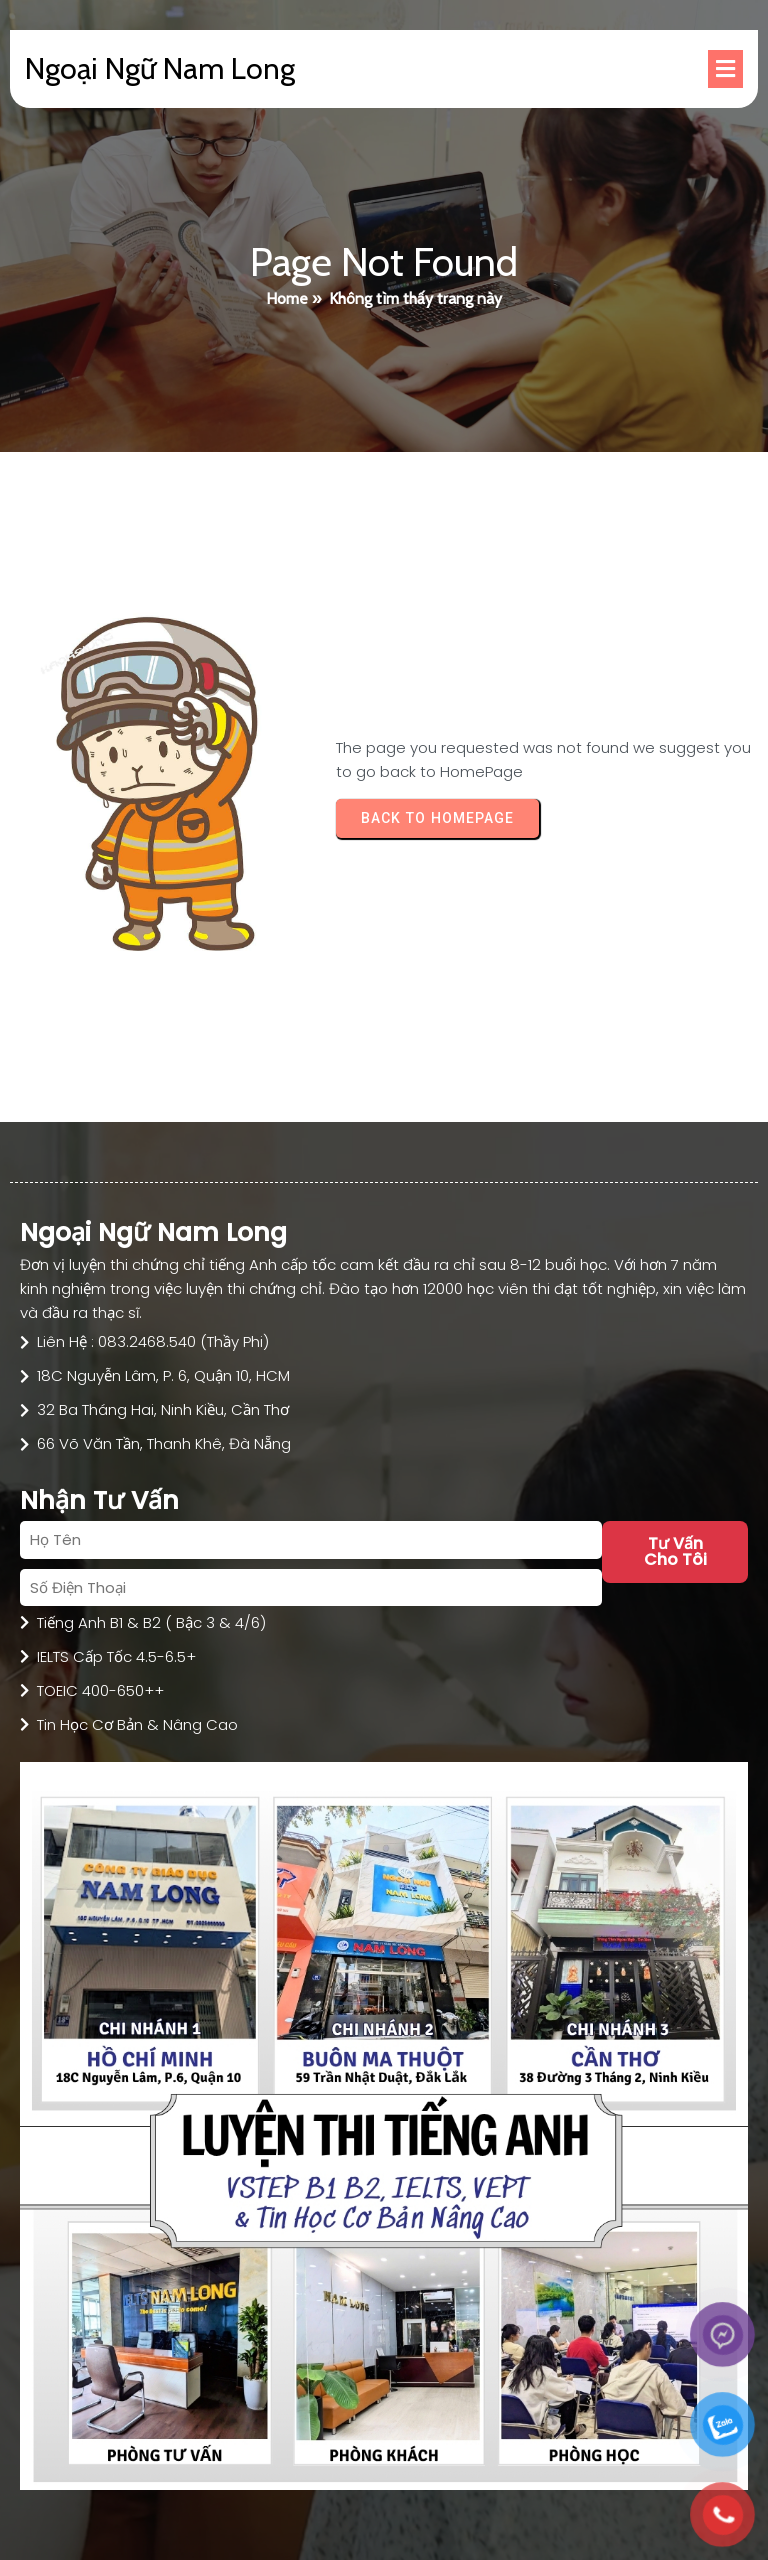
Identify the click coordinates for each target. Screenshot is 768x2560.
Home (287, 298)
